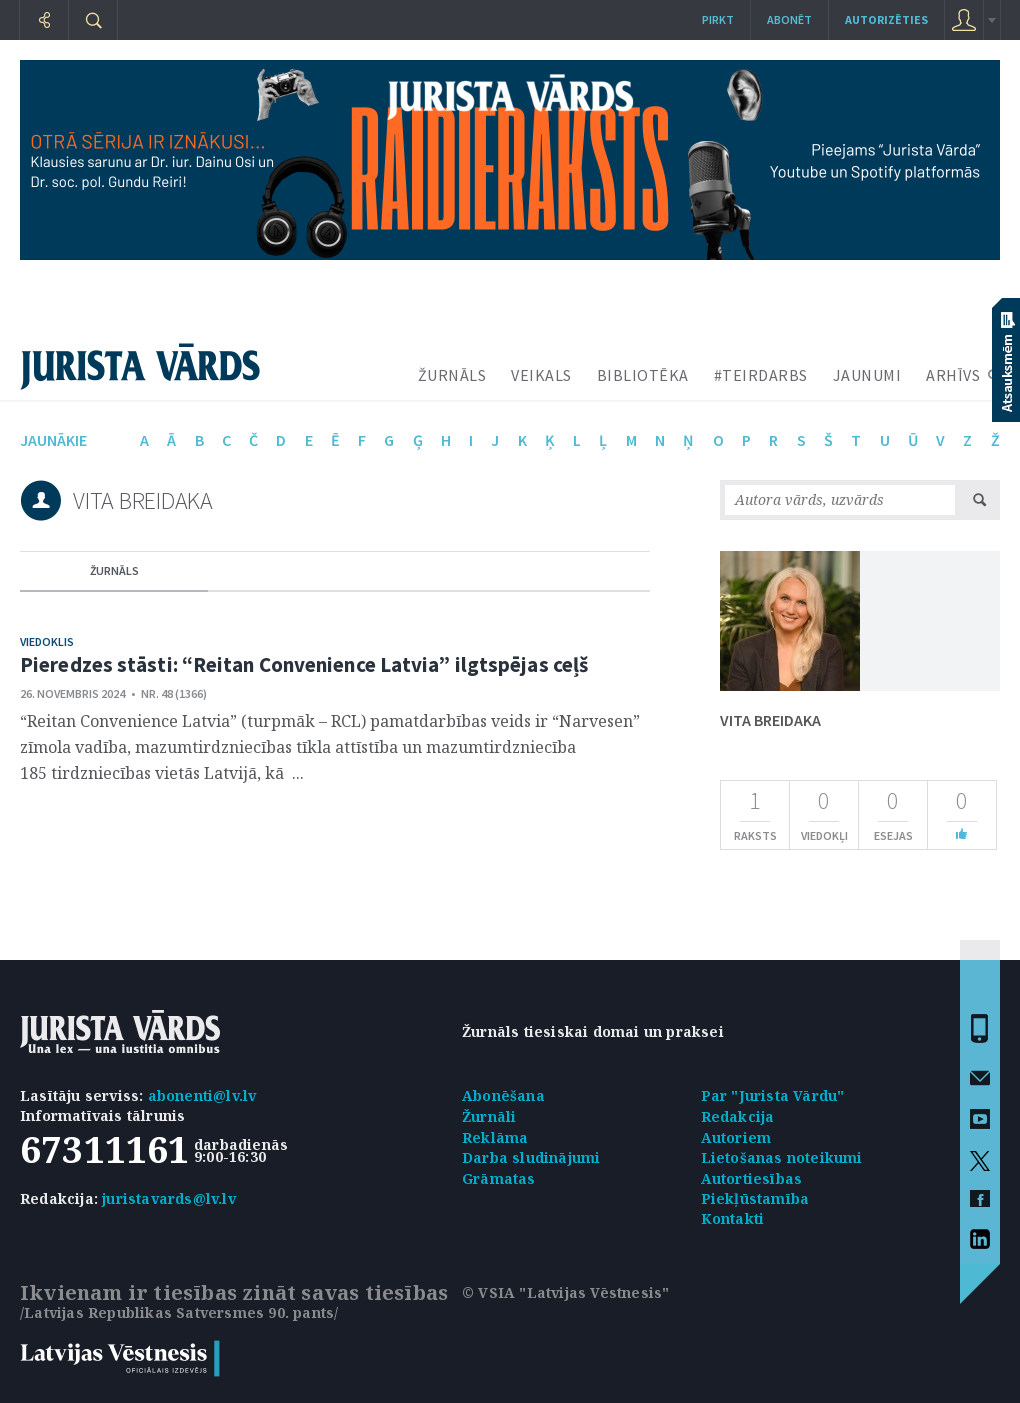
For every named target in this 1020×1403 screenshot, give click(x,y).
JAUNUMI (867, 375)
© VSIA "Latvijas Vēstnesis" (565, 1292)
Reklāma (495, 1137)
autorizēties (886, 19)
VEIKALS (541, 375)
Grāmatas (499, 1178)
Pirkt (718, 19)
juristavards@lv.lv (169, 1198)
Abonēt (789, 19)
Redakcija (738, 1116)
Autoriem (736, 1137)
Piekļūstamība (755, 1198)
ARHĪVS (953, 375)
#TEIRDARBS (761, 375)
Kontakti (733, 1218)
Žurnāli (489, 1116)
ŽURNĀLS (452, 375)
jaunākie (53, 440)
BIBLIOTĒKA (643, 375)
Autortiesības (752, 1178)
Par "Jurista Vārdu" (773, 1095)
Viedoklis (47, 641)
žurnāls (114, 570)
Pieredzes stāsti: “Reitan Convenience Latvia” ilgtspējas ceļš (304, 664)
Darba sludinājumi (531, 1157)
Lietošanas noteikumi (782, 1157)
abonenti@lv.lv (202, 1095)
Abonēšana (503, 1095)
